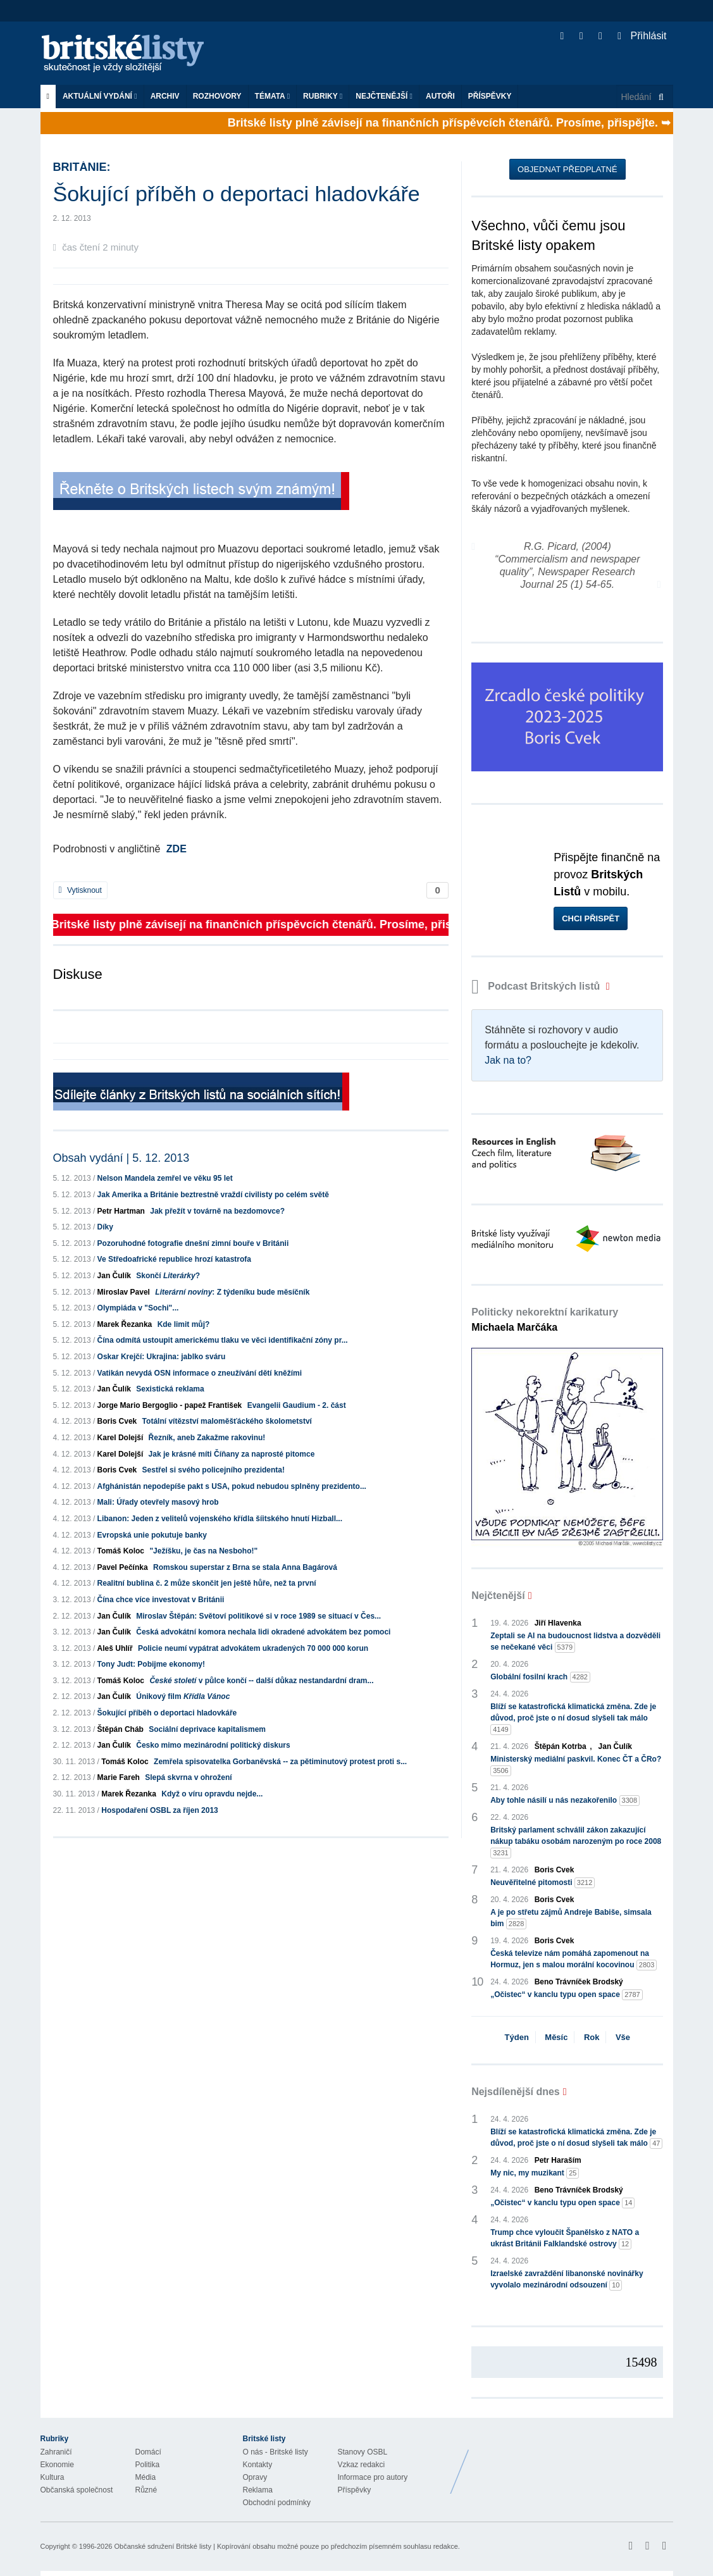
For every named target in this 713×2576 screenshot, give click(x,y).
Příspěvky (490, 96)
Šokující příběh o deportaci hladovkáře (167, 1712)
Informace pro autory (373, 2477)
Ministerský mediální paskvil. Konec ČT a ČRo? (575, 1765)
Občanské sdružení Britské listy (162, 2546)
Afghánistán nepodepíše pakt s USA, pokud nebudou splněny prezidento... (231, 1486)
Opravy (255, 2477)
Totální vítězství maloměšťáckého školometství (227, 1421)
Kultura (52, 2477)
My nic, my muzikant (534, 2173)
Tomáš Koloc (120, 1550)
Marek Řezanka (124, 1324)
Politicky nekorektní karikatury (544, 1320)
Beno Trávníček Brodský (579, 1981)
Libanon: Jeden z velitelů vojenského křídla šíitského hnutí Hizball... (219, 1518)
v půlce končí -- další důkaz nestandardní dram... (261, 1680)
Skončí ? (168, 1275)
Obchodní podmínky (277, 2502)
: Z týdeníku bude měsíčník (232, 1292)
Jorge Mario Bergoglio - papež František (169, 1405)
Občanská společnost (76, 2490)
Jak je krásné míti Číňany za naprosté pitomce (232, 1454)
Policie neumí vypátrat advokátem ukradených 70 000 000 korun (253, 1648)
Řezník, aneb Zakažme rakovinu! (207, 1437)
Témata (272, 96)
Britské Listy (573, 2462)
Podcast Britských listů (537, 986)
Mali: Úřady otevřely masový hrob (158, 1502)
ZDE (176, 848)
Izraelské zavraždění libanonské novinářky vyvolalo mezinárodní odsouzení (566, 2280)
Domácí (148, 2452)
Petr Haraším (558, 2160)
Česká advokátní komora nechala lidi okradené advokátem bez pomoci (263, 1631)
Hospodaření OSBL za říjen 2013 (159, 1810)
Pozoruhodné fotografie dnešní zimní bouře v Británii (193, 1243)
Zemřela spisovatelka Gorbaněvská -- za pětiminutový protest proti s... (280, 1761)
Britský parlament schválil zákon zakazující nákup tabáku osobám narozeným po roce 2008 (575, 1842)
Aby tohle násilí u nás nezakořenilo (565, 1800)
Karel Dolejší (120, 1437)
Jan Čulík (114, 1275)
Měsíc (556, 2037)
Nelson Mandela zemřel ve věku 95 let (165, 1178)
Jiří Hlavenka (558, 1623)
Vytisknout (80, 890)
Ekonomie (57, 2464)
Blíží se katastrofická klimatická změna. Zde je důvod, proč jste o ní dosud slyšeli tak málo (573, 1718)
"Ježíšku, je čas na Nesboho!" (203, 1550)
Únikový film (183, 1696)
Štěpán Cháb (120, 1729)
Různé (146, 2490)
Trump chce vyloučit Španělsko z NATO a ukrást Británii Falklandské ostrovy (564, 2238)
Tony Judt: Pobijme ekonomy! (151, 1664)
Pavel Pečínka (122, 1567)
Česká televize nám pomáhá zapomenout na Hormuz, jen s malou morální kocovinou (573, 1959)
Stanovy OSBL (363, 2452)
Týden (517, 2037)
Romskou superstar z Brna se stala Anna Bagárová (245, 1567)
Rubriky (322, 96)
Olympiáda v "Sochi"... (138, 1308)
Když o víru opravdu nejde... (212, 1793)
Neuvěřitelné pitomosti (542, 1882)
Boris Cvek (117, 1421)
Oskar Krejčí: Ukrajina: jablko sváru (161, 1356)
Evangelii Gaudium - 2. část (296, 1405)
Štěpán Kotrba (560, 1746)
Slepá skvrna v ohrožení (188, 1777)
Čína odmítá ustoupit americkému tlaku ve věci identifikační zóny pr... (222, 1340)
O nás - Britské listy (275, 2452)
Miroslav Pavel (123, 1292)
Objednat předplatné (567, 169)
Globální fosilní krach (540, 1677)
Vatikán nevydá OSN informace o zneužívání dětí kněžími (199, 1373)
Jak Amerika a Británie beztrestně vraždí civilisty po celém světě (213, 1194)
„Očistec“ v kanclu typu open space (566, 1994)
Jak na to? (508, 1060)
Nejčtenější (384, 96)
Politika (147, 2464)
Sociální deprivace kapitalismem (207, 1729)
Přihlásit (641, 35)
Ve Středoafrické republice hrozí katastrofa (174, 1259)
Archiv (165, 96)
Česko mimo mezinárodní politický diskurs (213, 1745)
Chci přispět (590, 918)
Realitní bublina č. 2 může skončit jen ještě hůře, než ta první (206, 1583)
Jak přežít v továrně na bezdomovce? (217, 1211)
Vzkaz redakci (361, 2464)
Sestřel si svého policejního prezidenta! (213, 1469)
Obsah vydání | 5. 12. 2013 (121, 1158)
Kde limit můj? (184, 1324)
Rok (592, 2037)
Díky (105, 1227)
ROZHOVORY (217, 96)
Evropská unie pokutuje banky (152, 1535)
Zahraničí (56, 2452)
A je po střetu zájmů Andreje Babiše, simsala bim (571, 1918)
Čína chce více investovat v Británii (161, 1599)
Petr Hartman (121, 1211)
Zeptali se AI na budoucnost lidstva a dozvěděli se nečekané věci (575, 1642)
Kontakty (258, 2464)
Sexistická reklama (170, 1388)
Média (145, 2477)
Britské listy (129, 54)
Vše (623, 2037)
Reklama (258, 2490)
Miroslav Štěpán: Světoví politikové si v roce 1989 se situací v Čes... (258, 1616)
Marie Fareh (118, 1777)
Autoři (440, 96)
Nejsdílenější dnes (515, 2091)
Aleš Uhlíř (115, 1648)
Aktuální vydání (100, 96)
